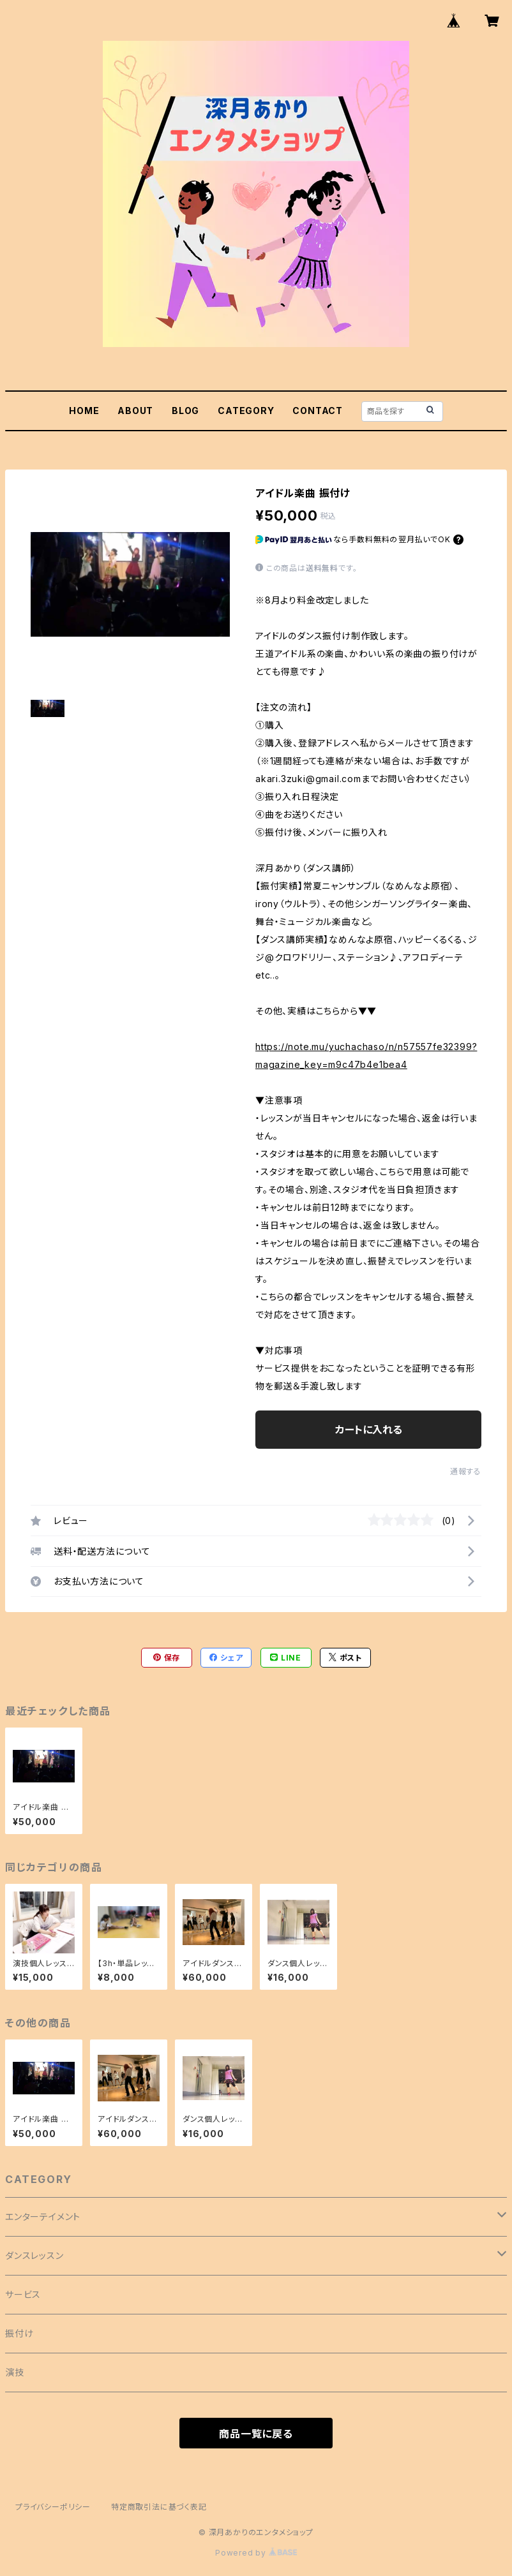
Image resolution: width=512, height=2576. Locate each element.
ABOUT (135, 410)
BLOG (185, 410)
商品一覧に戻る (256, 2433)
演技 (14, 2372)
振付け (19, 2333)
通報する (465, 1471)
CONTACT (317, 410)
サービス (23, 2294)
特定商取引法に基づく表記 (159, 2507)
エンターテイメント (42, 2216)
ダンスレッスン (34, 2255)
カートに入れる (368, 1429)
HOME (84, 410)
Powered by (256, 2552)
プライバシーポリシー (53, 2507)
